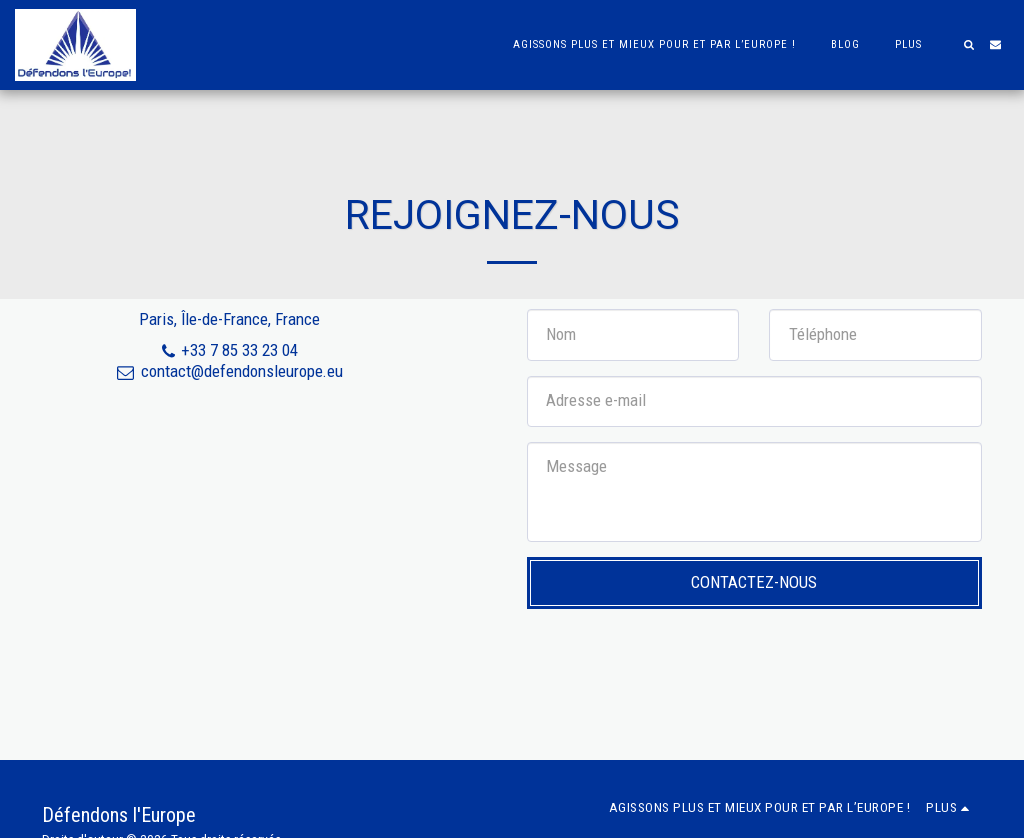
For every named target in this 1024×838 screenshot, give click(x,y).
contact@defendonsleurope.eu (229, 371)
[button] (968, 44)
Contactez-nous (754, 582)
